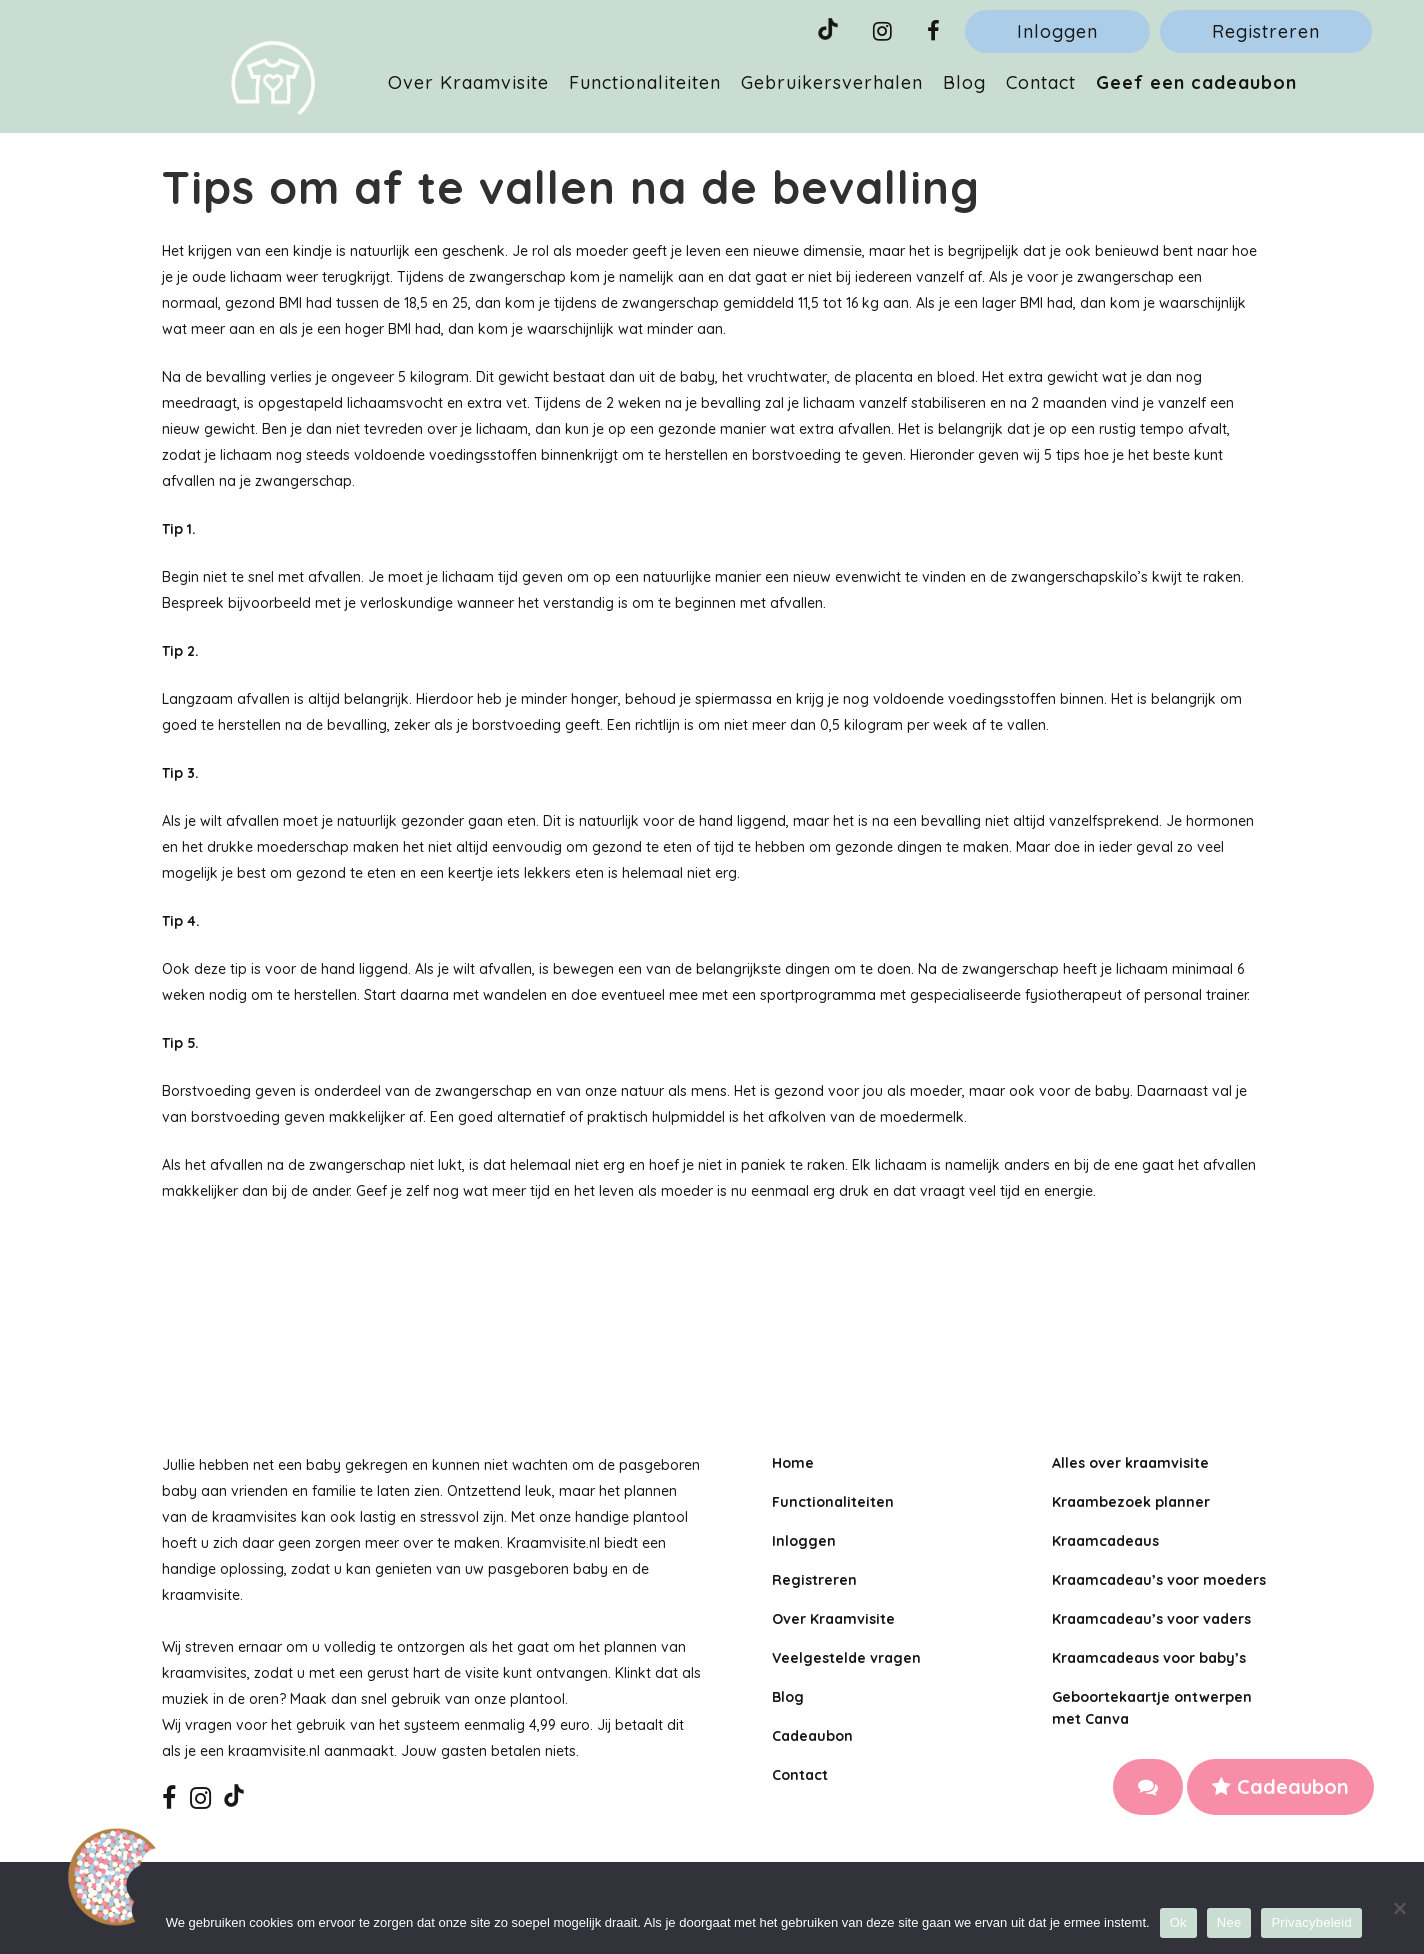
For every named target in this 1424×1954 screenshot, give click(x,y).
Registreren (1266, 31)
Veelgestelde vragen (846, 1658)
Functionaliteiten (833, 1502)
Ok (1178, 1922)
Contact (800, 1775)
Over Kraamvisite (833, 1619)
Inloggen (1057, 31)
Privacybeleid (1311, 1922)
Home (793, 1463)
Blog (788, 1697)
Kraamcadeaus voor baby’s (1149, 1658)
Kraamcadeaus (1105, 1541)
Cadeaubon (1280, 1786)
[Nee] (1399, 1908)
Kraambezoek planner (1131, 1502)
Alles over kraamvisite (1130, 1463)
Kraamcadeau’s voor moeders (1159, 1580)
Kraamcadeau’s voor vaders (1151, 1619)
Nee (1229, 1922)
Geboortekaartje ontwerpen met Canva (1152, 1708)
